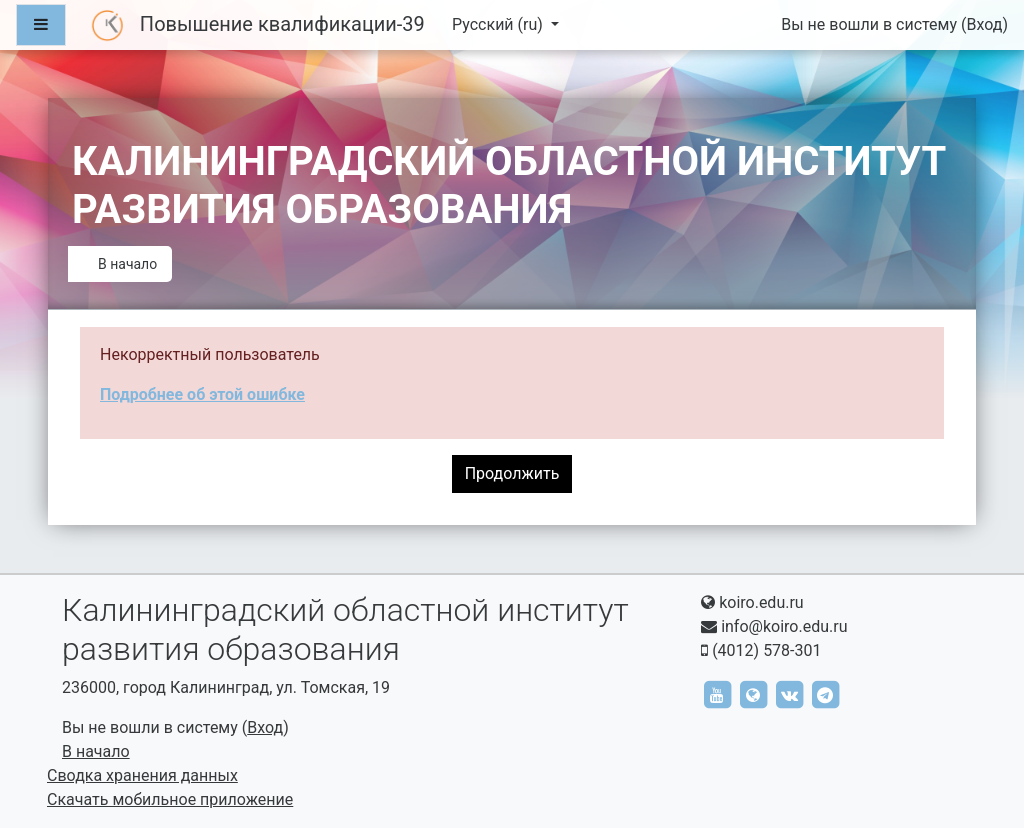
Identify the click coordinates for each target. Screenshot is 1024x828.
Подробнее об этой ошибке (202, 394)
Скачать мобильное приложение (170, 799)
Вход (984, 24)
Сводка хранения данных (142, 775)
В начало (127, 264)
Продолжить (512, 473)
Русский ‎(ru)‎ (499, 24)
